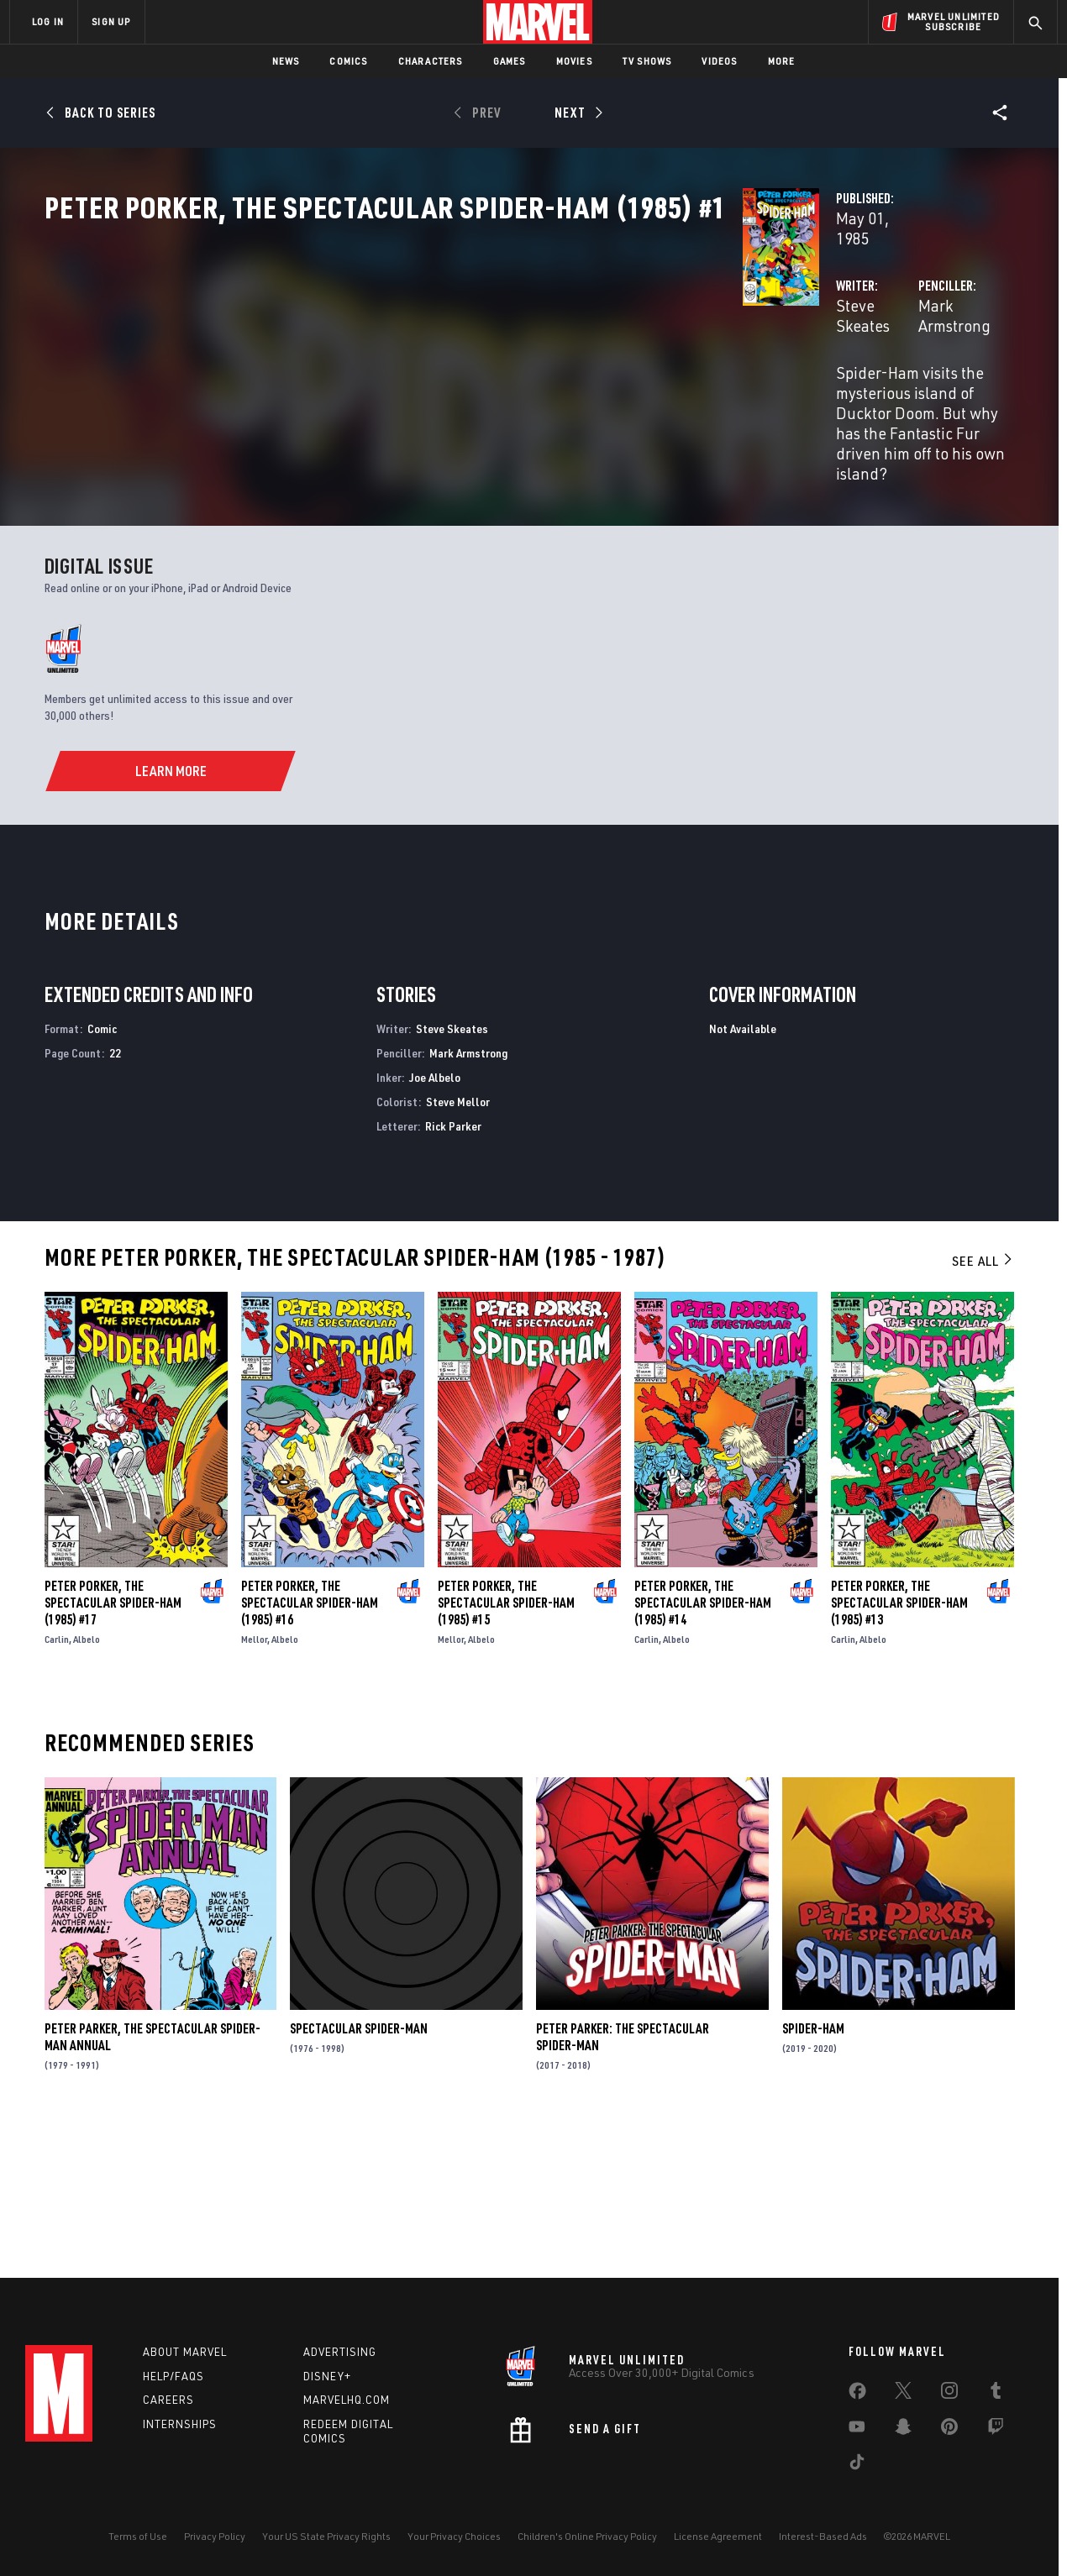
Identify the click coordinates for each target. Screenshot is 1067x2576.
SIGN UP (111, 21)
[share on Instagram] (949, 2393)
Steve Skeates (395, 396)
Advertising (339, 2351)
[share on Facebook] (857, 2394)
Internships (180, 2424)
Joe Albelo (434, 1222)
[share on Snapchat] (903, 2429)
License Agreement (718, 2536)
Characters (430, 61)
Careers (168, 2399)
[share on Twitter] (903, 2393)
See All (983, 1405)
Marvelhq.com (346, 2399)
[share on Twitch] (995, 2429)
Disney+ (327, 2376)
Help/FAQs (173, 2376)
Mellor (254, 1783)
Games (509, 61)
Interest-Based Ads (823, 2536)
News (286, 61)
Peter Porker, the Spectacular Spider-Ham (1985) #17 (113, 1747)
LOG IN (48, 21)
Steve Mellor (458, 1246)
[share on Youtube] (857, 2429)
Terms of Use (137, 2536)
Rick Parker (453, 1269)
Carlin (57, 1783)
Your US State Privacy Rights (326, 2536)
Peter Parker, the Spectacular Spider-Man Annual (152, 2181)
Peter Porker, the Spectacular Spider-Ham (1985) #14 (702, 1747)
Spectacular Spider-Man (359, 2172)
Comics (348, 61)
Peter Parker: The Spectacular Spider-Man (622, 2181)
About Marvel (185, 2351)
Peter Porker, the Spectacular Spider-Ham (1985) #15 (506, 1747)
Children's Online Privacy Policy (587, 2536)
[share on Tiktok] (857, 2465)
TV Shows (647, 61)
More (782, 61)
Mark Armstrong (729, 396)
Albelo (86, 1783)
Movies (574, 61)
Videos (719, 61)
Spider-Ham (813, 2172)
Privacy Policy (214, 2536)
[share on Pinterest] (949, 2429)
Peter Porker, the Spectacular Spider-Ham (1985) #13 (899, 1747)
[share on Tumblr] (995, 2393)
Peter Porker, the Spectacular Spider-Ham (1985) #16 (309, 1747)
